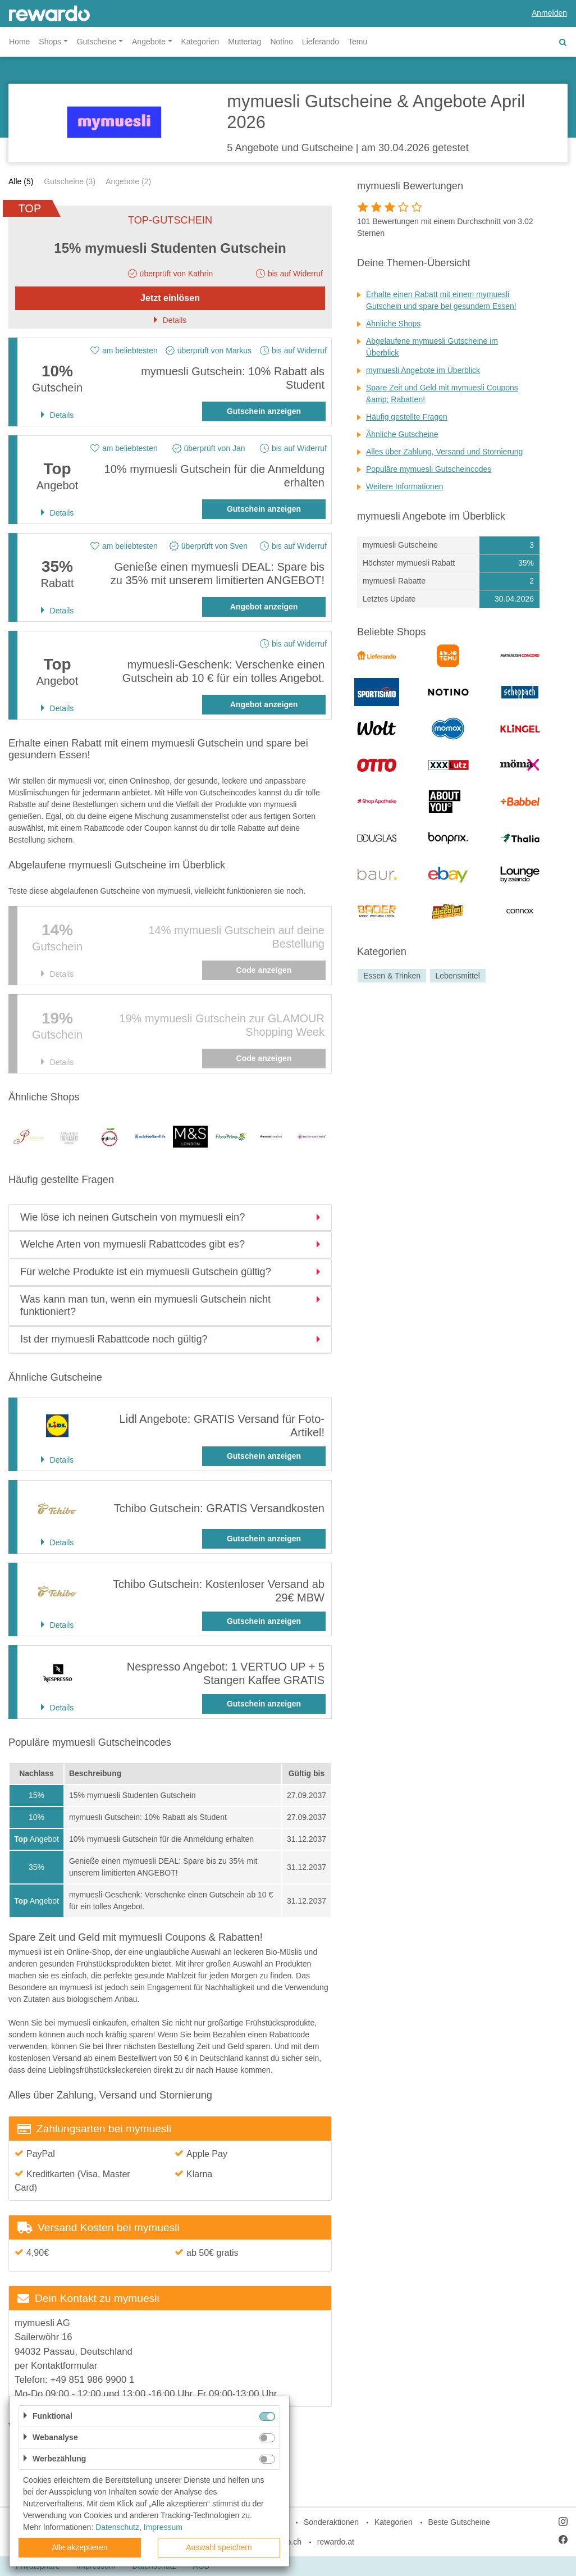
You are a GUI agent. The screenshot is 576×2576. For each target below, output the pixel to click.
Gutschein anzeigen (264, 411)
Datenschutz (117, 2527)
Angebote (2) (128, 181)
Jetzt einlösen (170, 298)
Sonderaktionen (331, 2522)
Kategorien (200, 41)
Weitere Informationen (404, 486)
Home (19, 41)
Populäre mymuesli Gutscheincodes (428, 469)
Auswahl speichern (219, 2547)
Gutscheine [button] (97, 41)
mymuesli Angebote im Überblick (423, 370)
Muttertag (244, 41)
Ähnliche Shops (393, 323)
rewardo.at (335, 2541)
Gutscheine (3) (69, 181)
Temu (357, 41)
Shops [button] (50, 41)
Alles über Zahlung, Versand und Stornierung (444, 451)
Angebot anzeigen (264, 606)
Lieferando (320, 41)
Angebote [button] (149, 41)
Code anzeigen (264, 970)
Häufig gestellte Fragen (406, 416)
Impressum (163, 2527)
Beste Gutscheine (459, 2522)
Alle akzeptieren (80, 2547)
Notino (281, 41)
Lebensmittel (457, 975)
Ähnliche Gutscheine (402, 434)
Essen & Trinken (391, 975)
